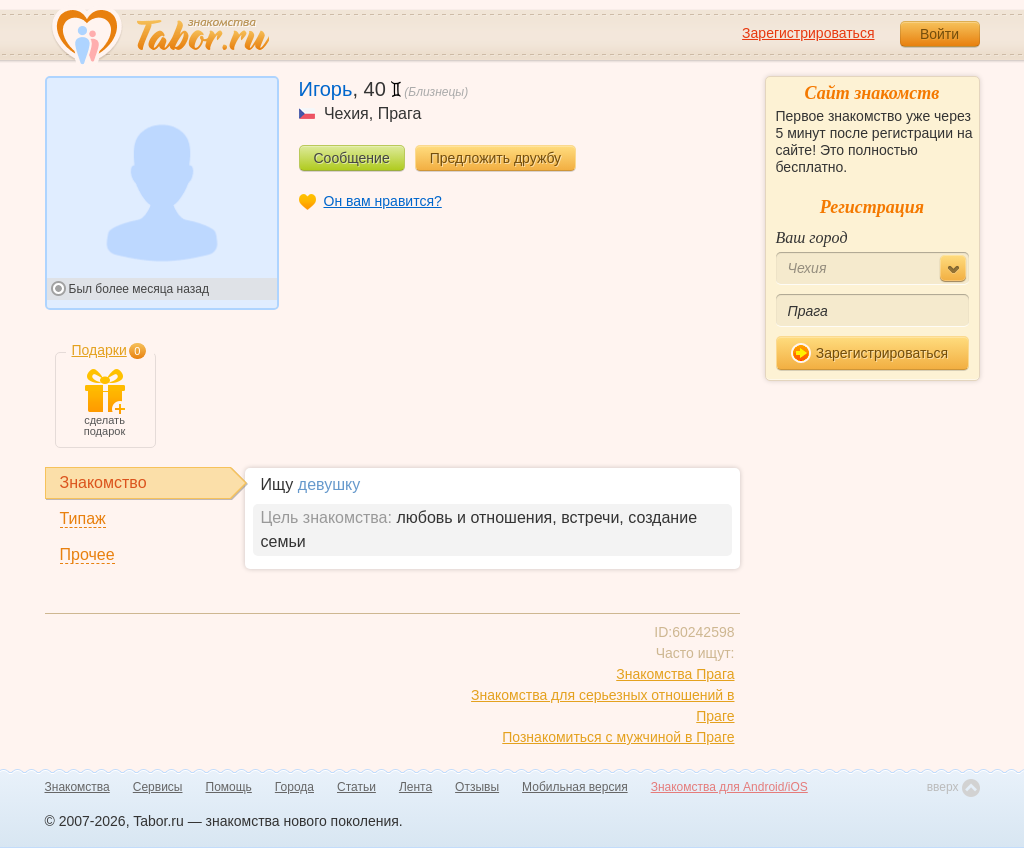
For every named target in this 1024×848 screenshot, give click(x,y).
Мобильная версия (575, 787)
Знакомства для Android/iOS (729, 787)
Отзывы (477, 787)
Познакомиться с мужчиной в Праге (618, 737)
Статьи (356, 787)
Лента (415, 787)
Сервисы (158, 787)
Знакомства (77, 787)
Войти (939, 34)
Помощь (229, 787)
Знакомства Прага (675, 674)
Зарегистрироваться (808, 33)
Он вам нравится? (383, 201)
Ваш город (812, 237)
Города (294, 787)
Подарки (99, 350)
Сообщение (352, 158)
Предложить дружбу (495, 158)
